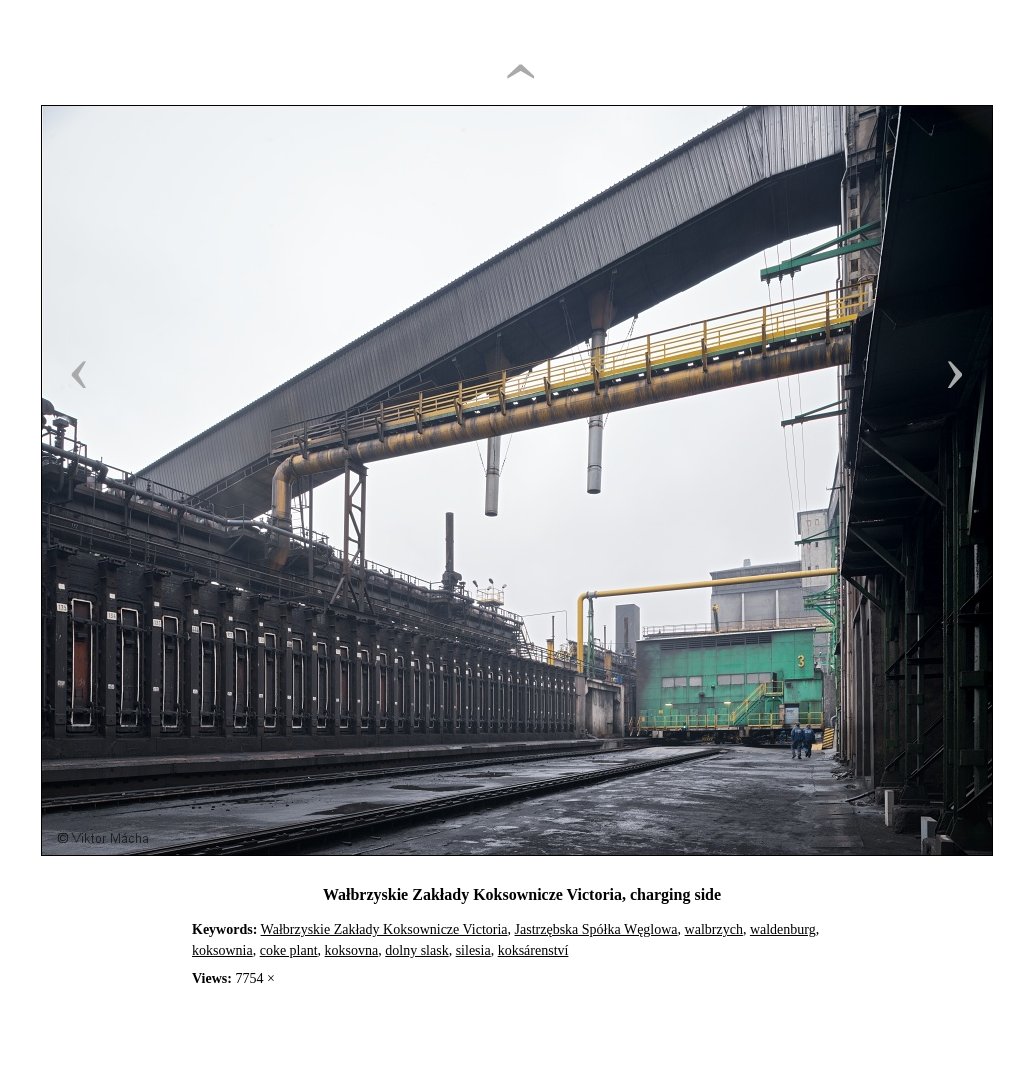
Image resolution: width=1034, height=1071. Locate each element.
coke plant (289, 950)
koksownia (222, 950)
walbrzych (714, 929)
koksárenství (533, 950)
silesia (473, 950)
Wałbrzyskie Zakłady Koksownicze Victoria (384, 929)
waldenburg (783, 929)
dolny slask (416, 950)
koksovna (352, 950)
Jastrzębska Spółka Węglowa (596, 929)
